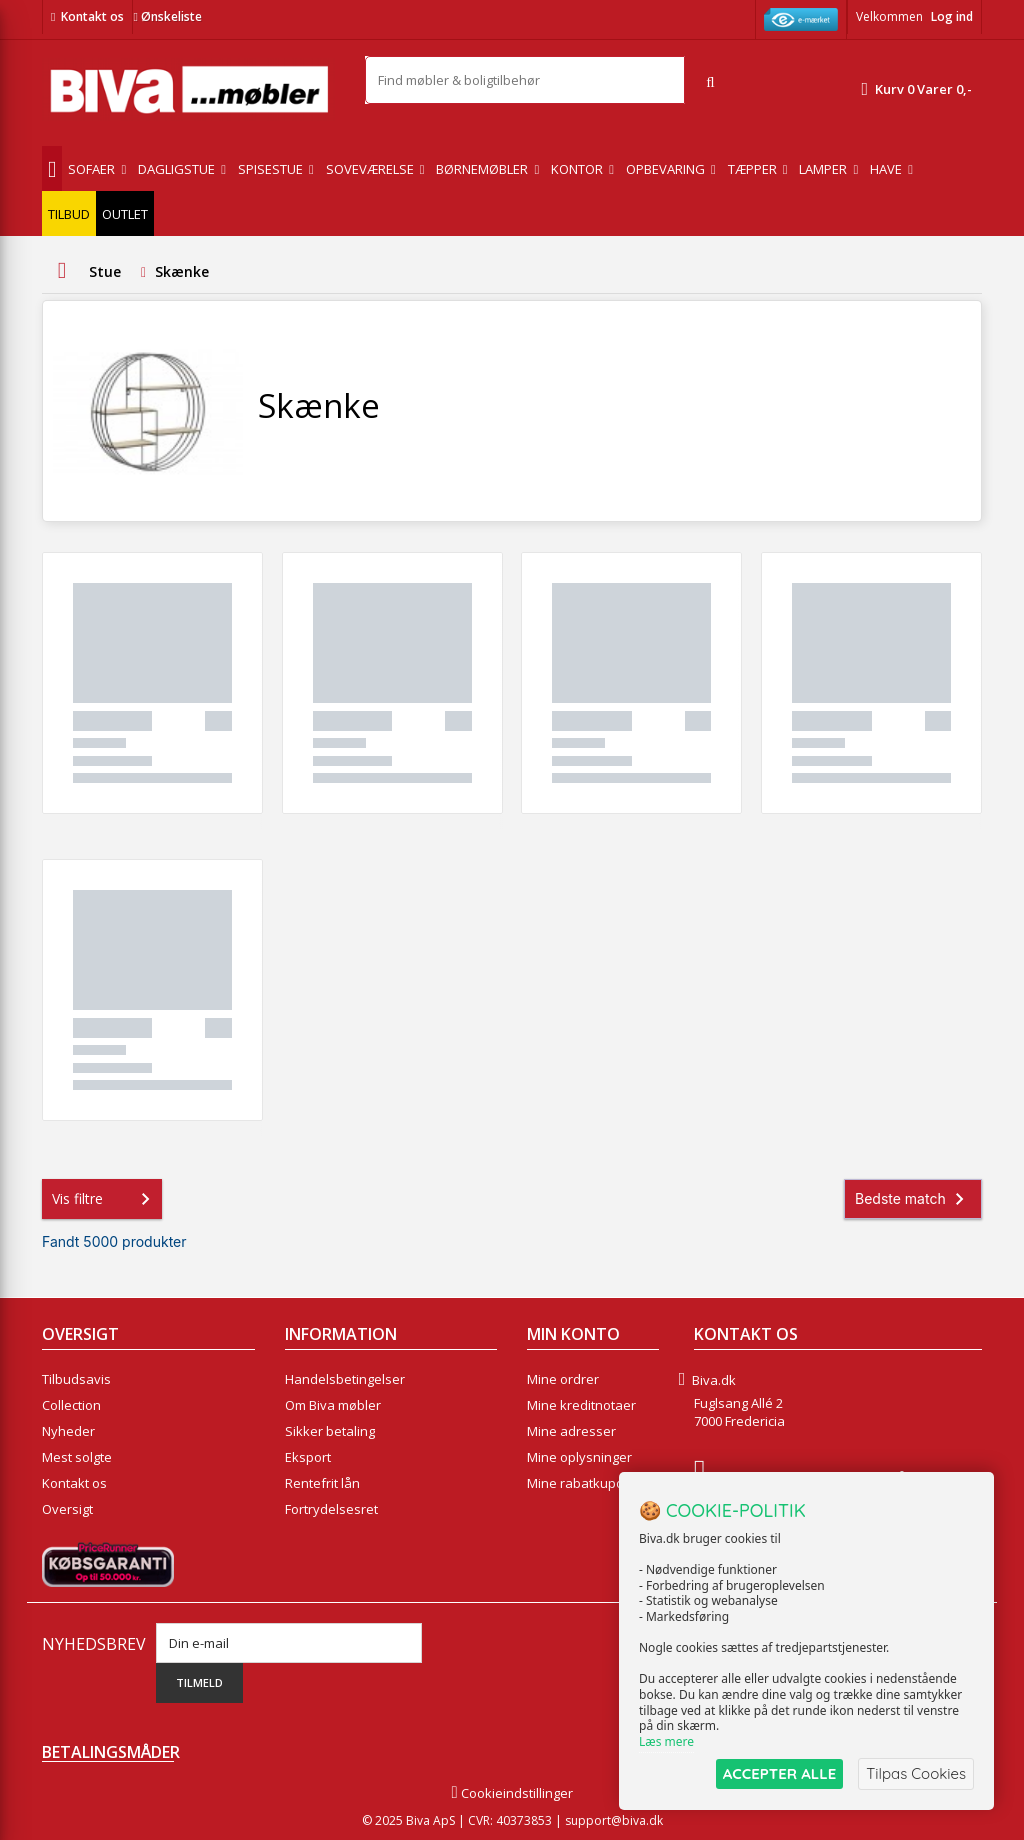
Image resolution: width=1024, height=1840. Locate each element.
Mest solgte (77, 1457)
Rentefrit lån (322, 1483)
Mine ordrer (563, 1379)
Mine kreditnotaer (581, 1405)
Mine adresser (571, 1431)
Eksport (308, 1457)
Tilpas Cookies (916, 1773)
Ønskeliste (167, 16)
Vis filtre (105, 1199)
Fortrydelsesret (331, 1509)
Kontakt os (92, 16)
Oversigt (67, 1509)
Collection (71, 1405)
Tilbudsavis (76, 1379)
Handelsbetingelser (345, 1379)
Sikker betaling (330, 1431)
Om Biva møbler (333, 1405)
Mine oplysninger (579, 1457)
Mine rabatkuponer (586, 1483)
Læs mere (666, 1741)
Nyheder (68, 1431)
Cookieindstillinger (511, 1793)
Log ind (952, 16)
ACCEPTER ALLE (779, 1773)
